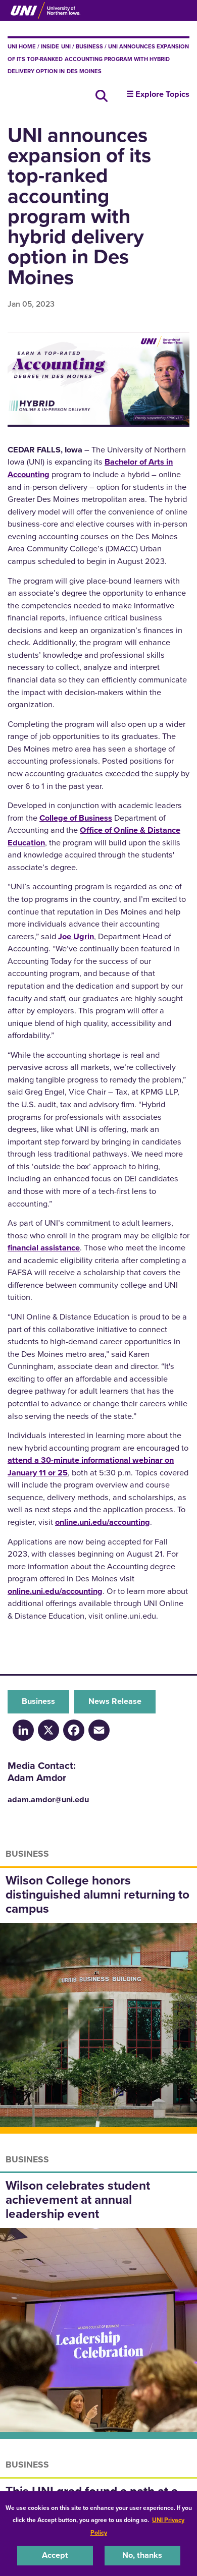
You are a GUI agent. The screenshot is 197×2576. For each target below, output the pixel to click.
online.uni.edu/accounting (102, 1522)
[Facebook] (73, 1729)
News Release (114, 1701)
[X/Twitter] (48, 1729)
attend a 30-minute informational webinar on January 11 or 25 (91, 1466)
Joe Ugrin (76, 936)
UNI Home (22, 46)
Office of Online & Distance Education (94, 836)
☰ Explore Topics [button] (157, 94)
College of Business (75, 818)
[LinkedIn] (23, 1729)
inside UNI (55, 46)
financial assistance (44, 1247)
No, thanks (142, 2555)
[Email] (99, 1729)
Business (89, 46)
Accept (55, 2555)
